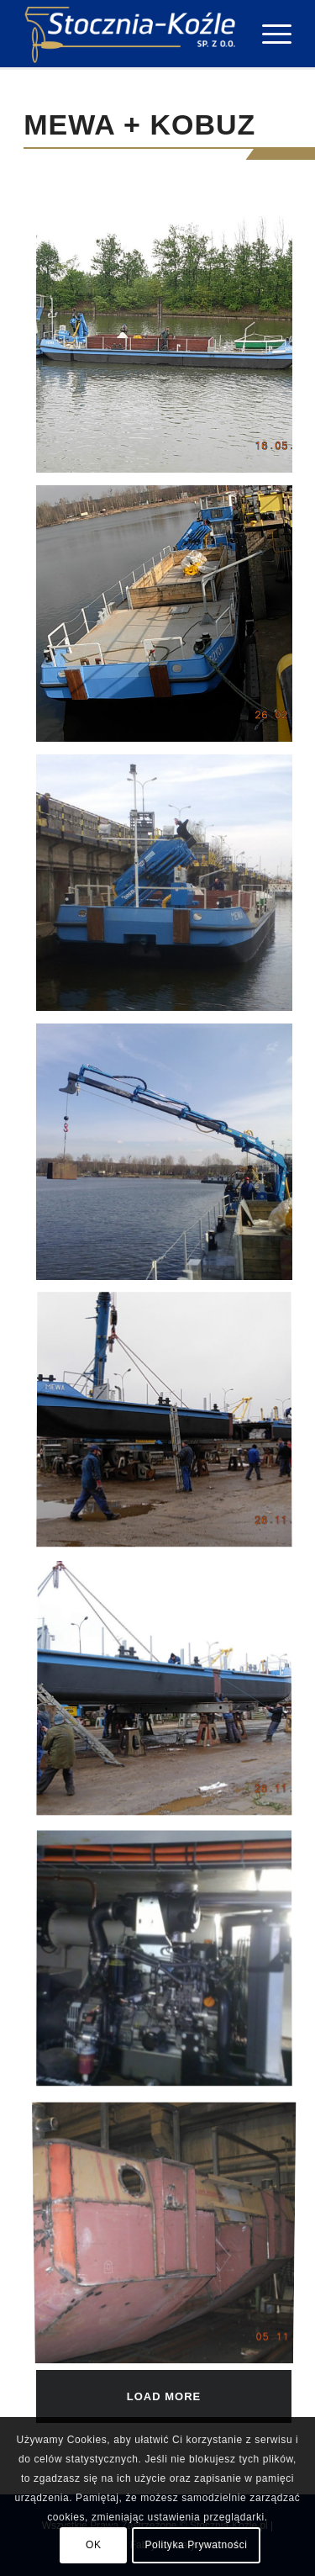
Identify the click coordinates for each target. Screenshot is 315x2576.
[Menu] (268, 33)
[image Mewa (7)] (170, 1965)
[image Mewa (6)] (170, 1696)
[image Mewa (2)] (170, 619)
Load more (164, 2396)
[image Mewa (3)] (170, 889)
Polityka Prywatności (195, 2545)
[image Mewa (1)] (170, 350)
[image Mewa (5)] (170, 1427)
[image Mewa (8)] (170, 2234)
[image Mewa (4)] (170, 1158)
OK (94, 2545)
